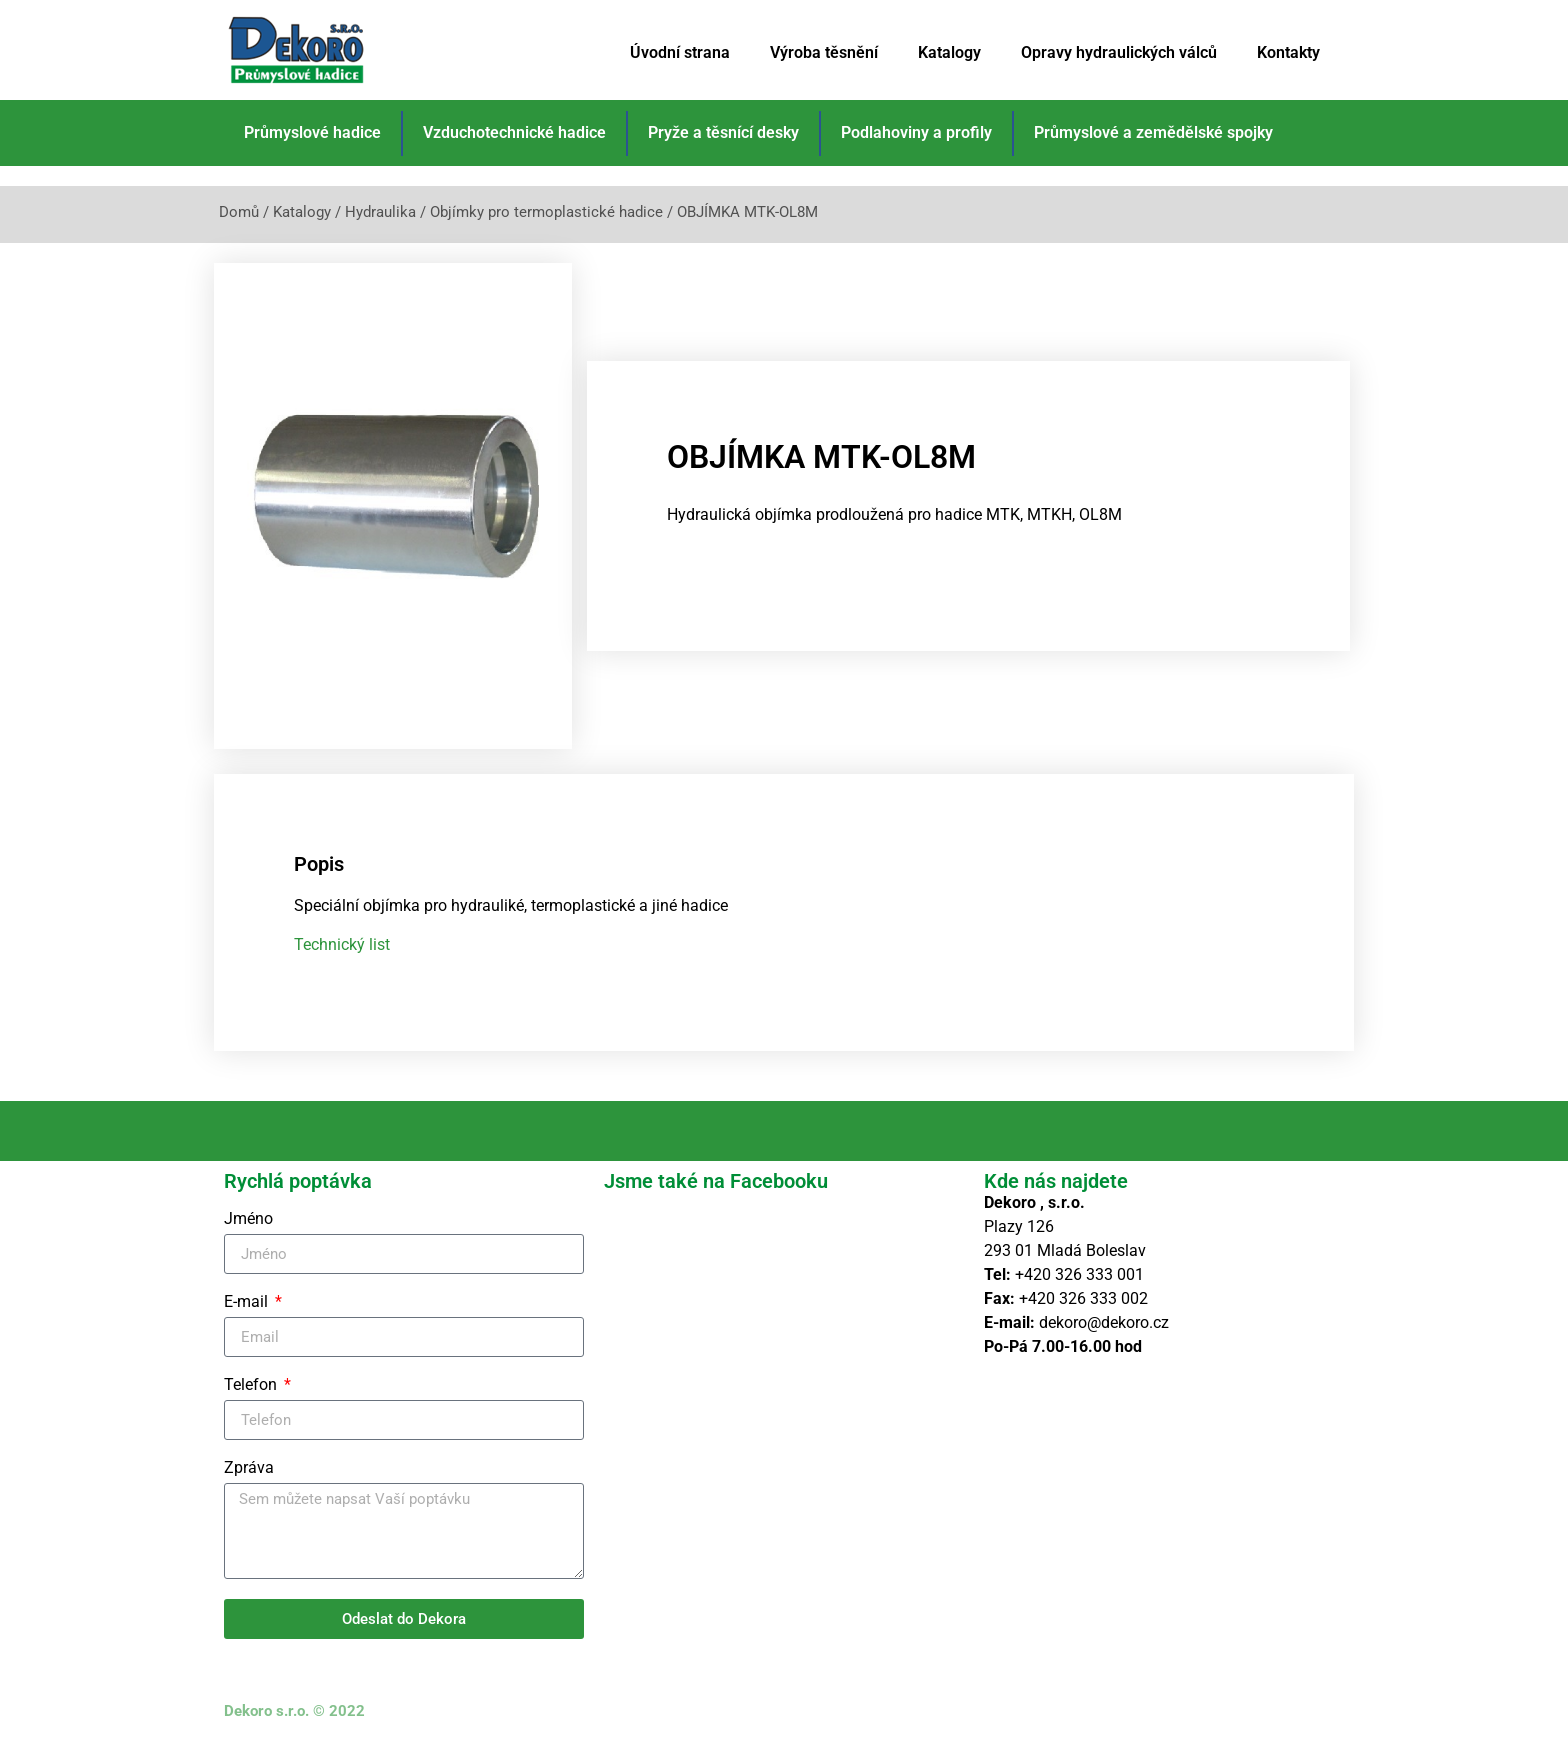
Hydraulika (380, 212)
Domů (239, 212)
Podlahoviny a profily (916, 132)
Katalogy (949, 52)
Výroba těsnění (824, 52)
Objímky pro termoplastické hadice (546, 212)
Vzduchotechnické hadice (514, 132)
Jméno (248, 1219)
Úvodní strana (680, 52)
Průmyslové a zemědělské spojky (1153, 132)
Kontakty (1288, 52)
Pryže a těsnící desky (723, 132)
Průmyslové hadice (312, 132)
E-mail (248, 1302)
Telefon (252, 1385)
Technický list (342, 944)
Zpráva (249, 1468)
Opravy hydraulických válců (1119, 52)
